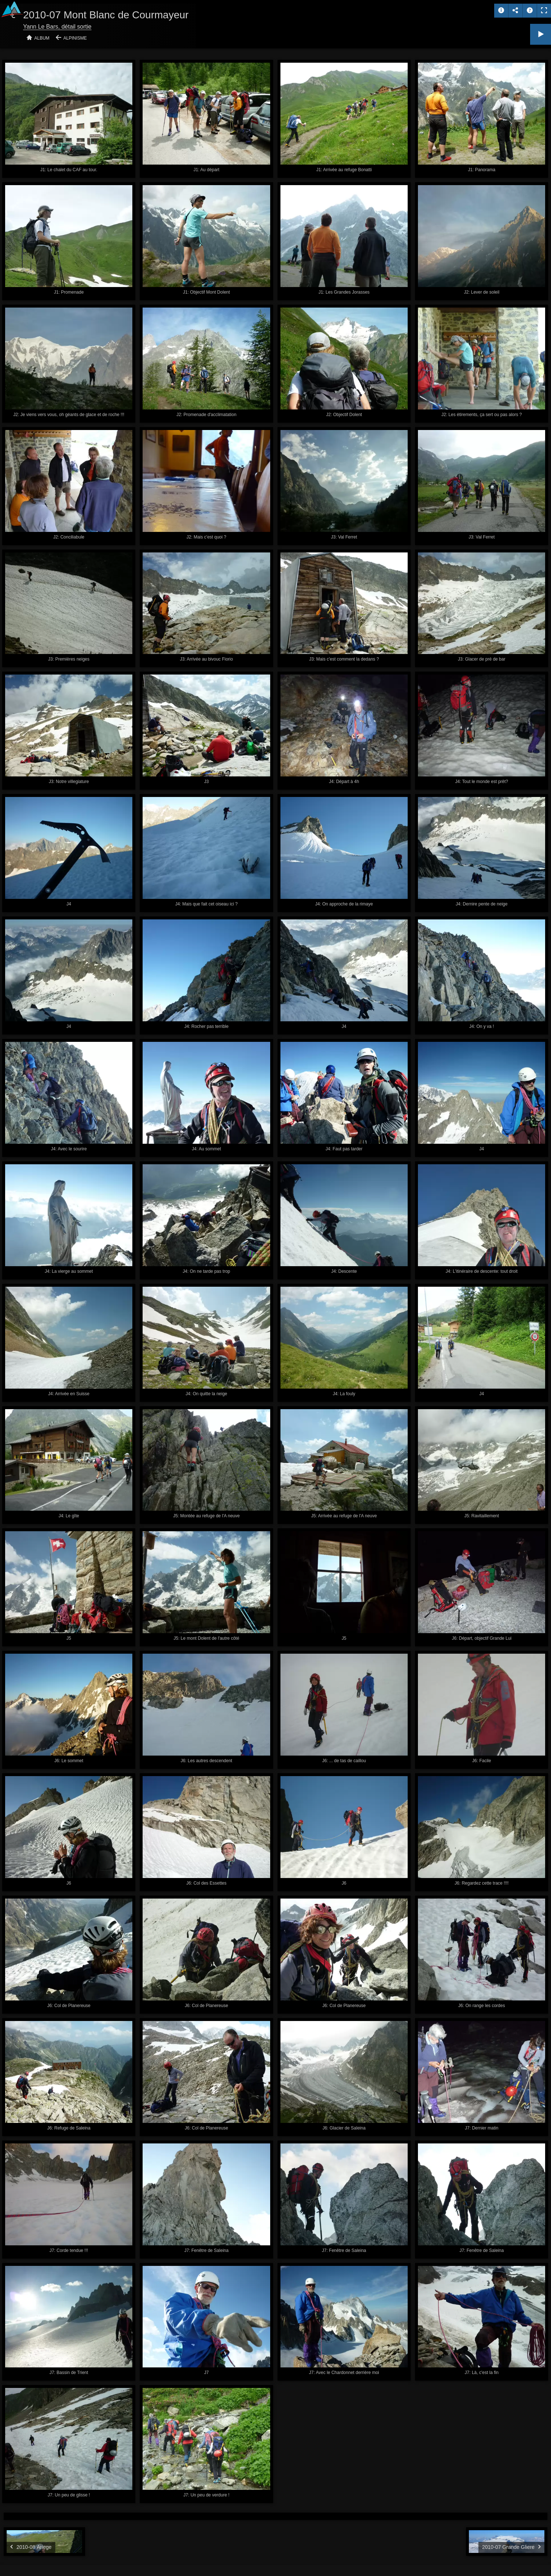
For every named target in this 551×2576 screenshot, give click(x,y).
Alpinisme (75, 38)
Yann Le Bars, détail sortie (57, 26)
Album (41, 38)
